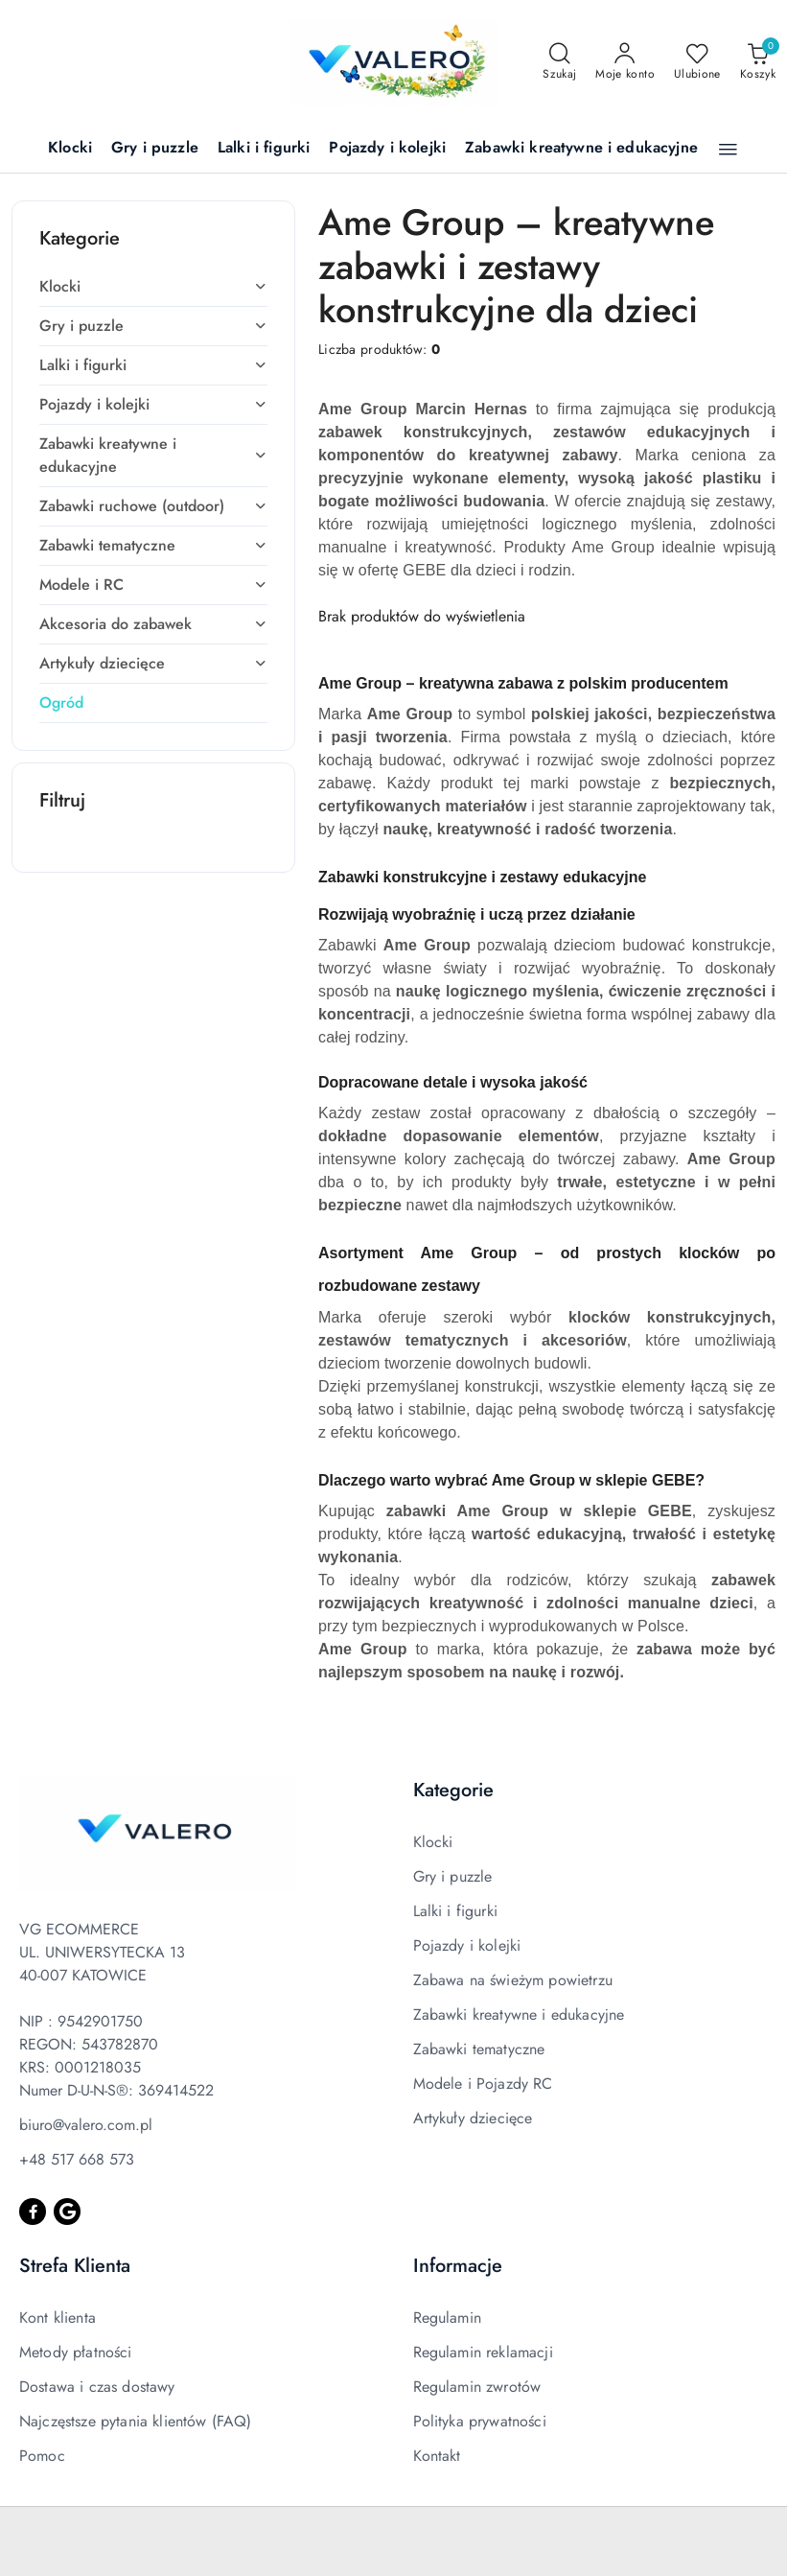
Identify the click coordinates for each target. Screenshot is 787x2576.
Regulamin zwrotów (477, 2387)
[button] (728, 150)
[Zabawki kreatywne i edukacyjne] (581, 149)
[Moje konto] (625, 62)
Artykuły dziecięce (473, 2118)
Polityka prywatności (479, 2421)
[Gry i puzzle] (154, 149)
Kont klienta (57, 2318)
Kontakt (437, 2456)
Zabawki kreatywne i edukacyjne (519, 2014)
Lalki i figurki (455, 1911)
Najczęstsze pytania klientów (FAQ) (135, 2421)
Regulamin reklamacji (483, 2352)
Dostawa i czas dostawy (97, 2387)
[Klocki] (70, 149)
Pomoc (42, 2456)
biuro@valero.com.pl (85, 2125)
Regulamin (447, 2318)
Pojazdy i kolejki (467, 1945)
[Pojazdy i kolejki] (387, 149)
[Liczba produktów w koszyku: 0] (757, 62)
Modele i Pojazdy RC (483, 2084)
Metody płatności (75, 2352)
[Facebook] (32, 2211)
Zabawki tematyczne (479, 2049)
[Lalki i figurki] (264, 149)
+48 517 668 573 (76, 2159)
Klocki (433, 1842)
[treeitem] (153, 287)
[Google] (67, 2211)
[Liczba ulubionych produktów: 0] (697, 62)
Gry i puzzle (453, 1876)
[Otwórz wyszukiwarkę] (559, 62)
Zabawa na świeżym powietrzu (513, 1980)
